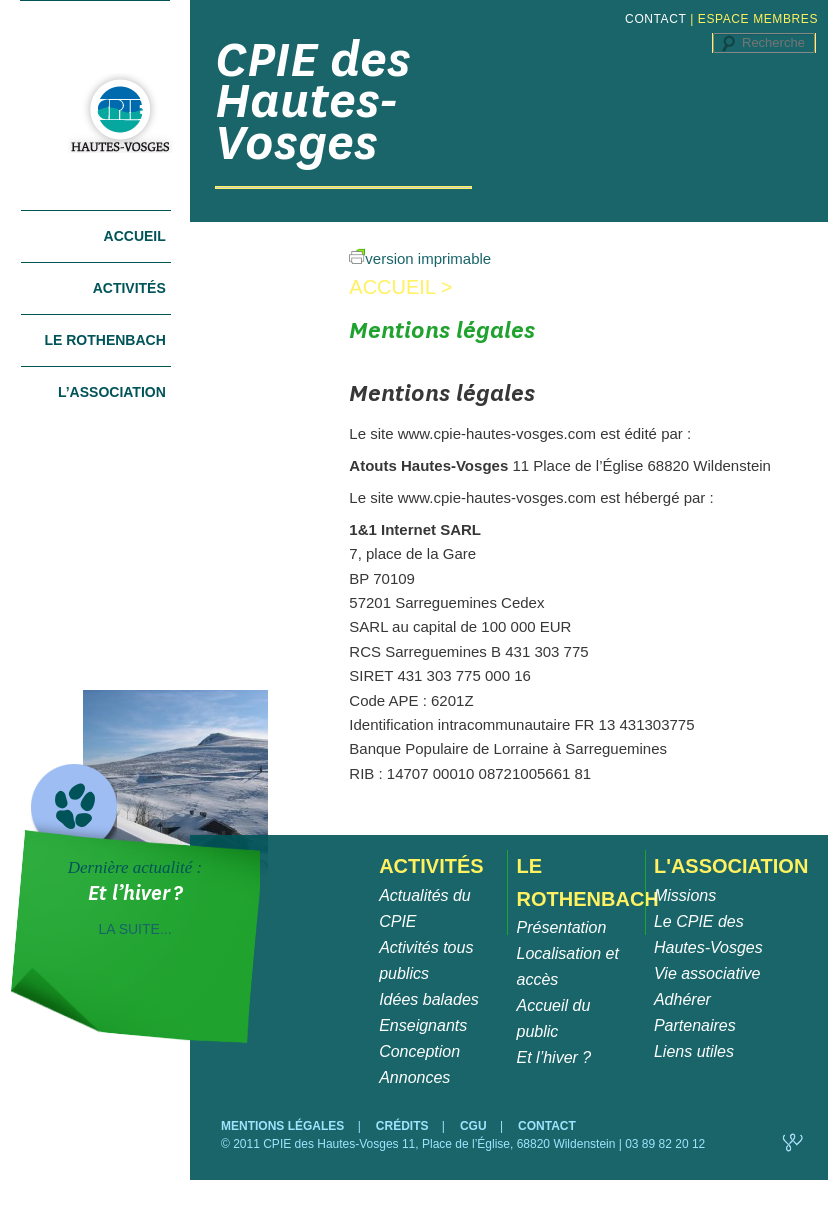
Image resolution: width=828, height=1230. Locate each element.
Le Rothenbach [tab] (104, 340)
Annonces (414, 1077)
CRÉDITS (404, 1126)
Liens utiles (694, 1051)
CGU (475, 1126)
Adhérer (682, 999)
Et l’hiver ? (554, 1057)
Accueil (135, 236)
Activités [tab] (129, 288)
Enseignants (423, 1025)
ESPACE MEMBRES (758, 19)
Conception (419, 1051)
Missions (685, 895)
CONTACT (655, 19)
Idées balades (429, 999)
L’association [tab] (112, 392)
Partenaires (695, 1025)
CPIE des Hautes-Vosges (313, 101)
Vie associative (707, 973)
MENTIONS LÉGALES (284, 1126)
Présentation (562, 927)
